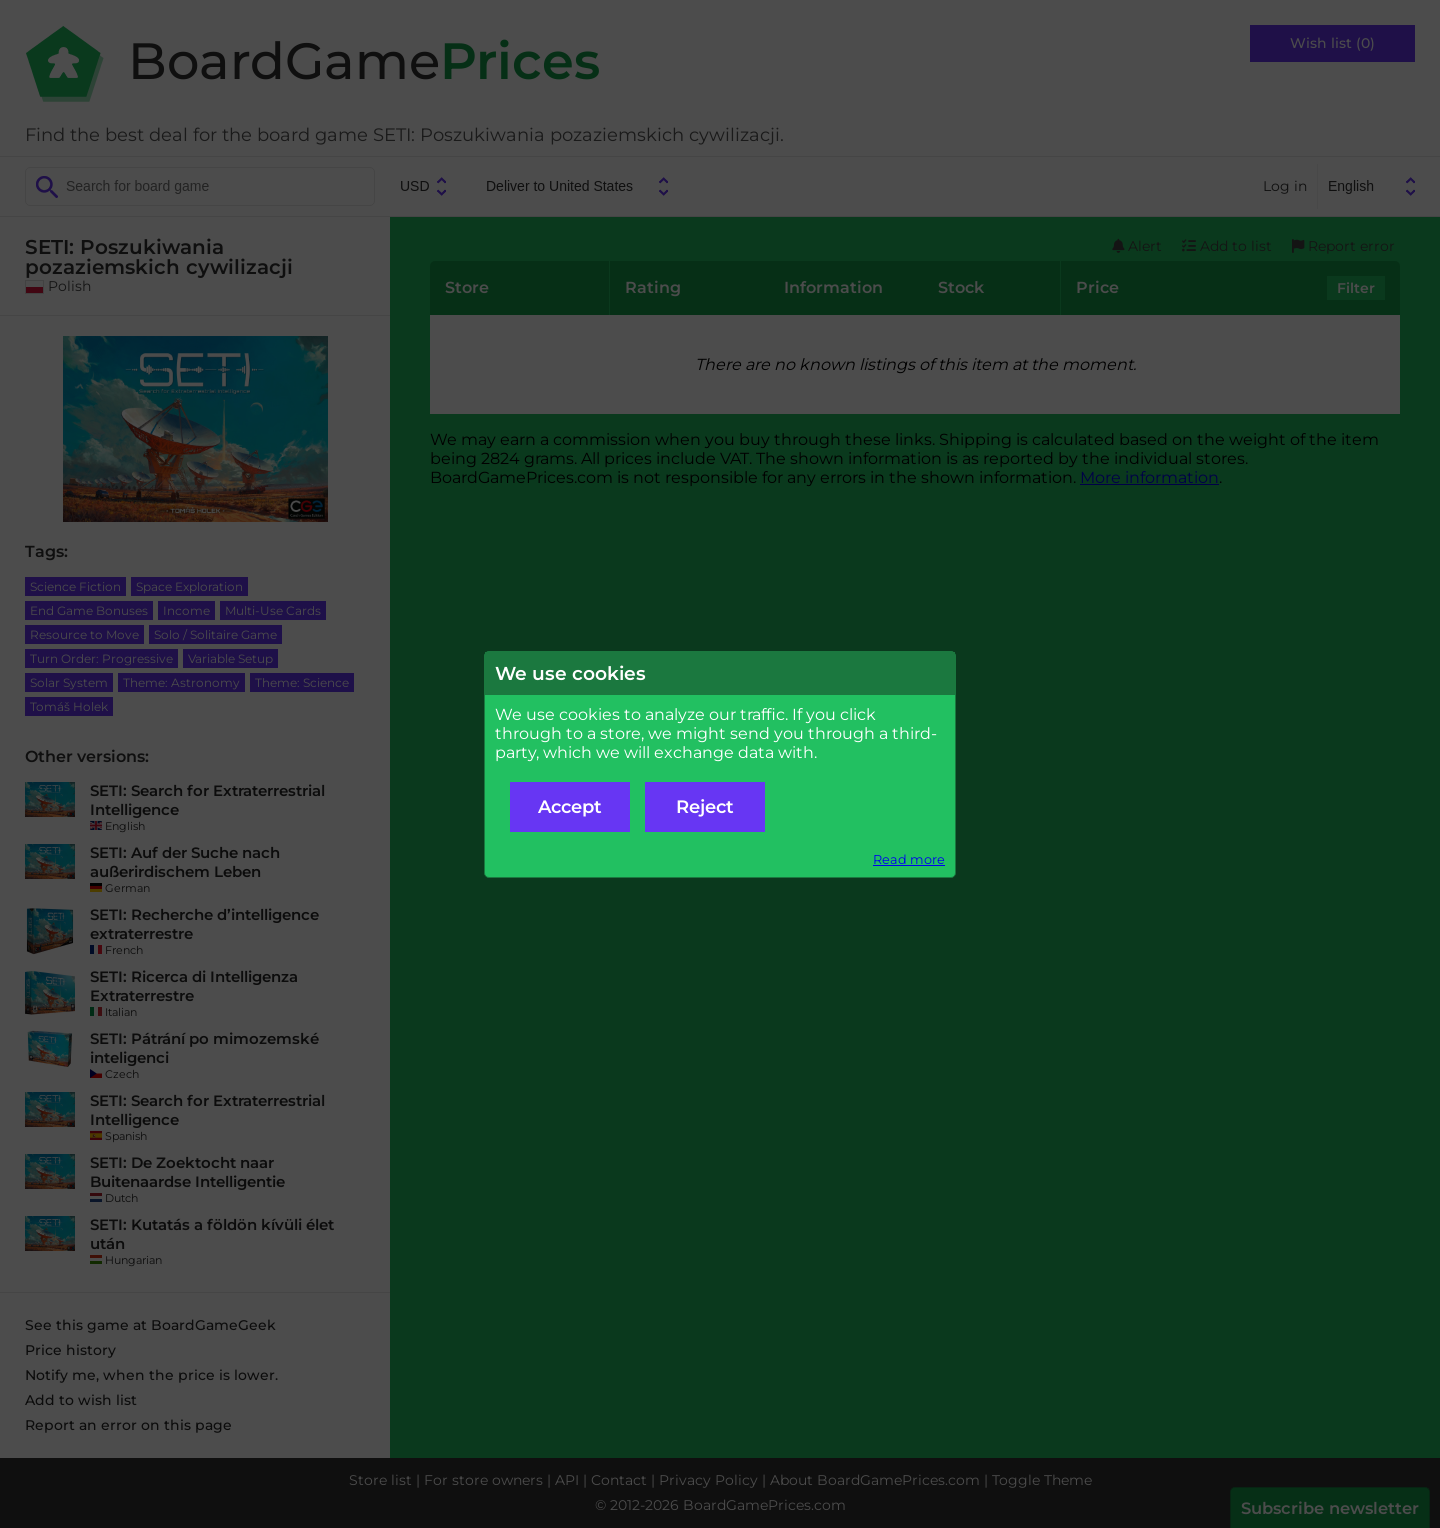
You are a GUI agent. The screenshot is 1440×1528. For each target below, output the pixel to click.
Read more (909, 859)
